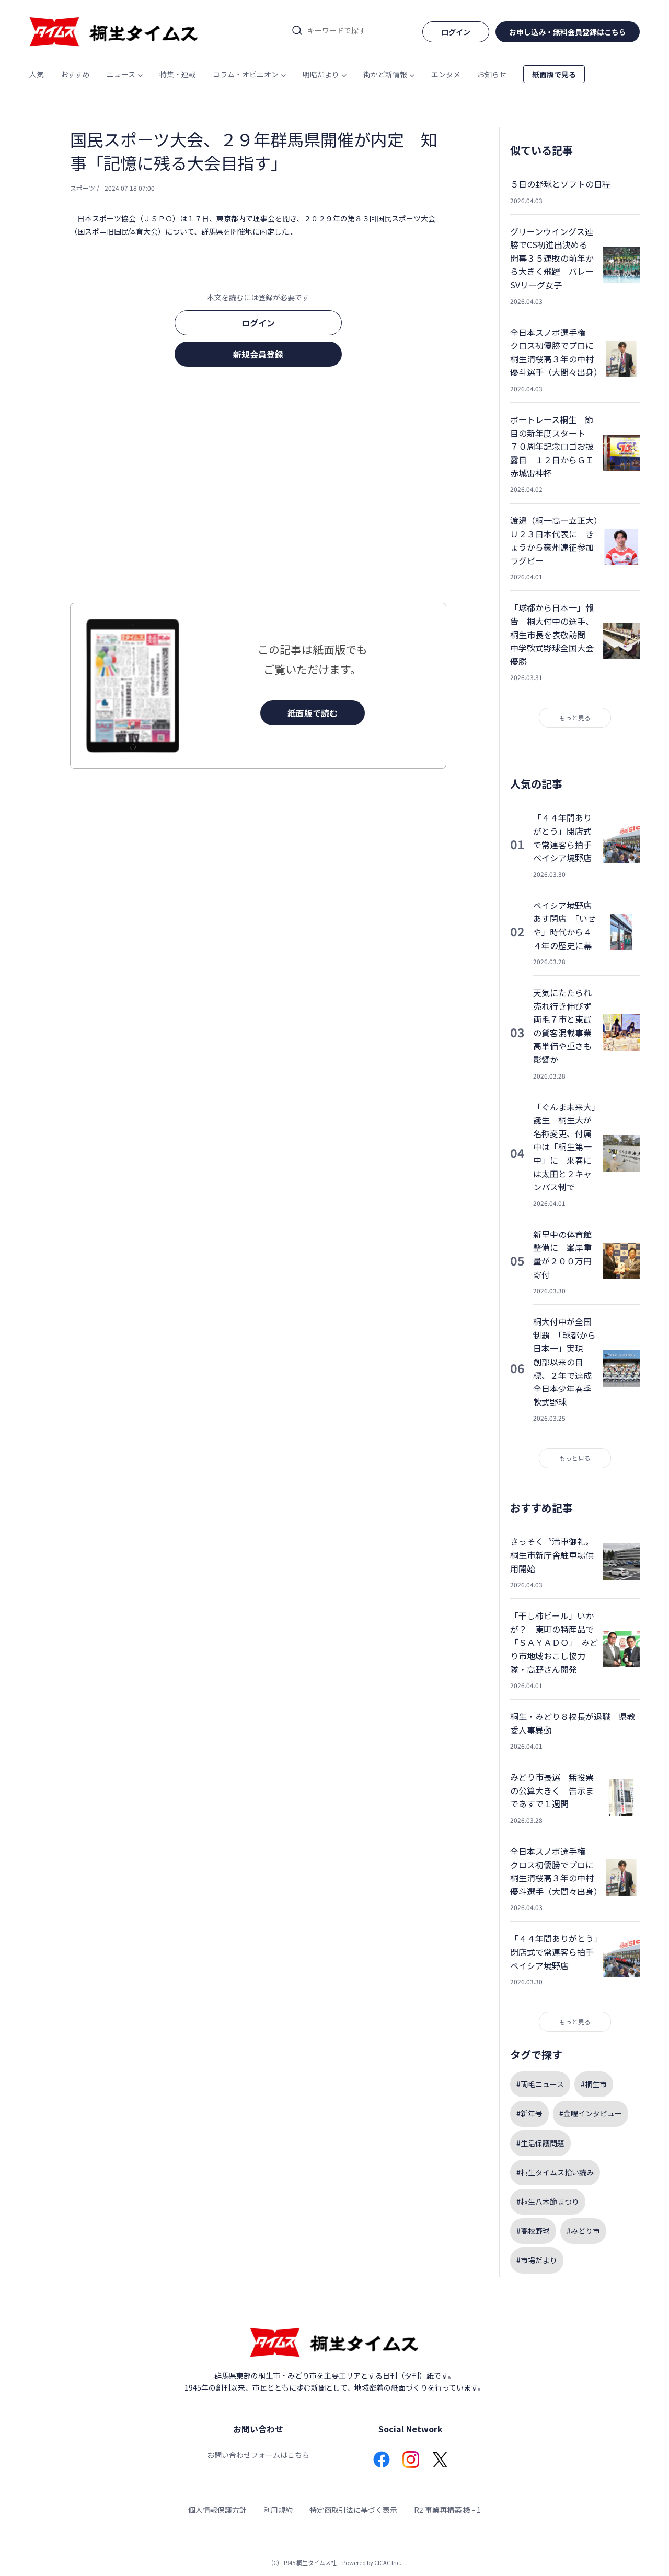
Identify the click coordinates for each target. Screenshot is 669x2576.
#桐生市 (594, 2084)
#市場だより (536, 2260)
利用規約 (278, 2509)
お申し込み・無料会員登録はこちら (567, 32)
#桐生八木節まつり (547, 2201)
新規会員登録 (258, 354)
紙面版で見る (554, 74)
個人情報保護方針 (217, 2509)
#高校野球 (533, 2231)
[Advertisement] (258, 488)
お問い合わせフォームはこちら (258, 2455)
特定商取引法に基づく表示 (353, 2509)
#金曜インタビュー (590, 2113)
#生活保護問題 (540, 2143)
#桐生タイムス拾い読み (555, 2172)
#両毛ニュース (540, 2084)
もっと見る (575, 717)
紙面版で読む (312, 713)
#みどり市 (583, 2231)
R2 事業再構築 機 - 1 (447, 2509)
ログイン (258, 323)
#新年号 (529, 2113)
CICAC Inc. (387, 2562)
